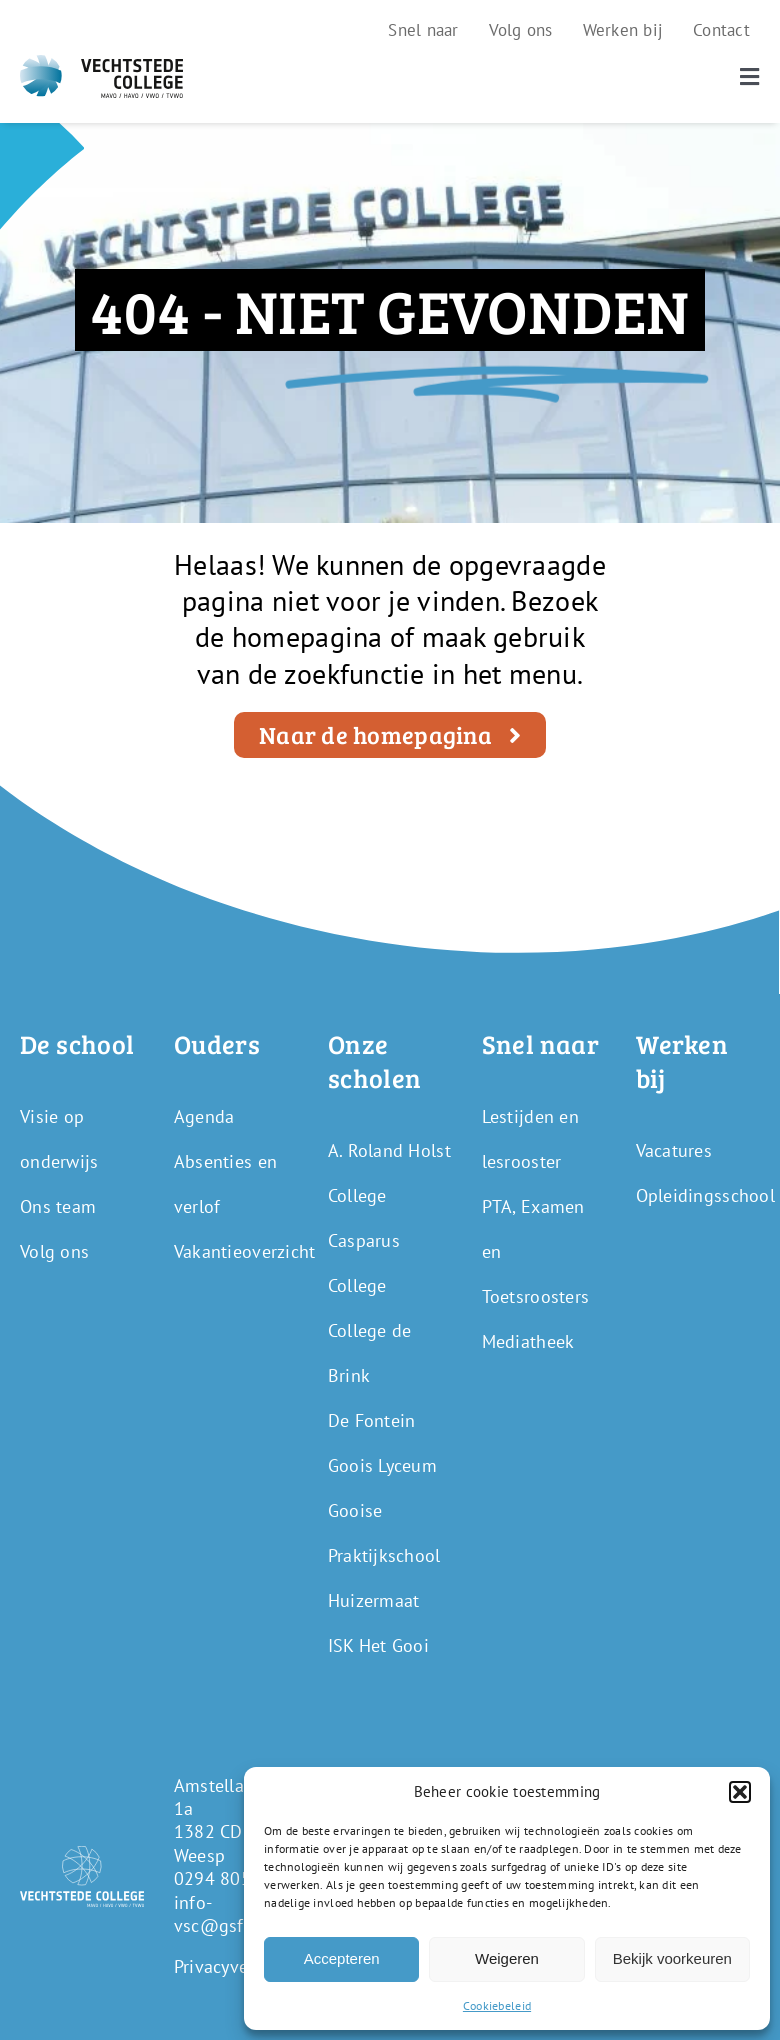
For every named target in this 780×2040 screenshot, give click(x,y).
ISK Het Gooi (378, 1645)
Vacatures (674, 1150)
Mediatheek (528, 1341)
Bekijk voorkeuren (672, 1958)
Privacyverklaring (242, 1966)
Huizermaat (374, 1600)
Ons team (58, 1206)
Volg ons (54, 1251)
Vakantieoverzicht (245, 1251)
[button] (740, 1792)
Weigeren (507, 1958)
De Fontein (372, 1420)
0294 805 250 (230, 1878)
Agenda (204, 1116)
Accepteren (342, 1958)
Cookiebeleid (497, 2005)
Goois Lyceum (382, 1465)
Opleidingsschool (705, 1195)
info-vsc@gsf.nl (219, 1914)
